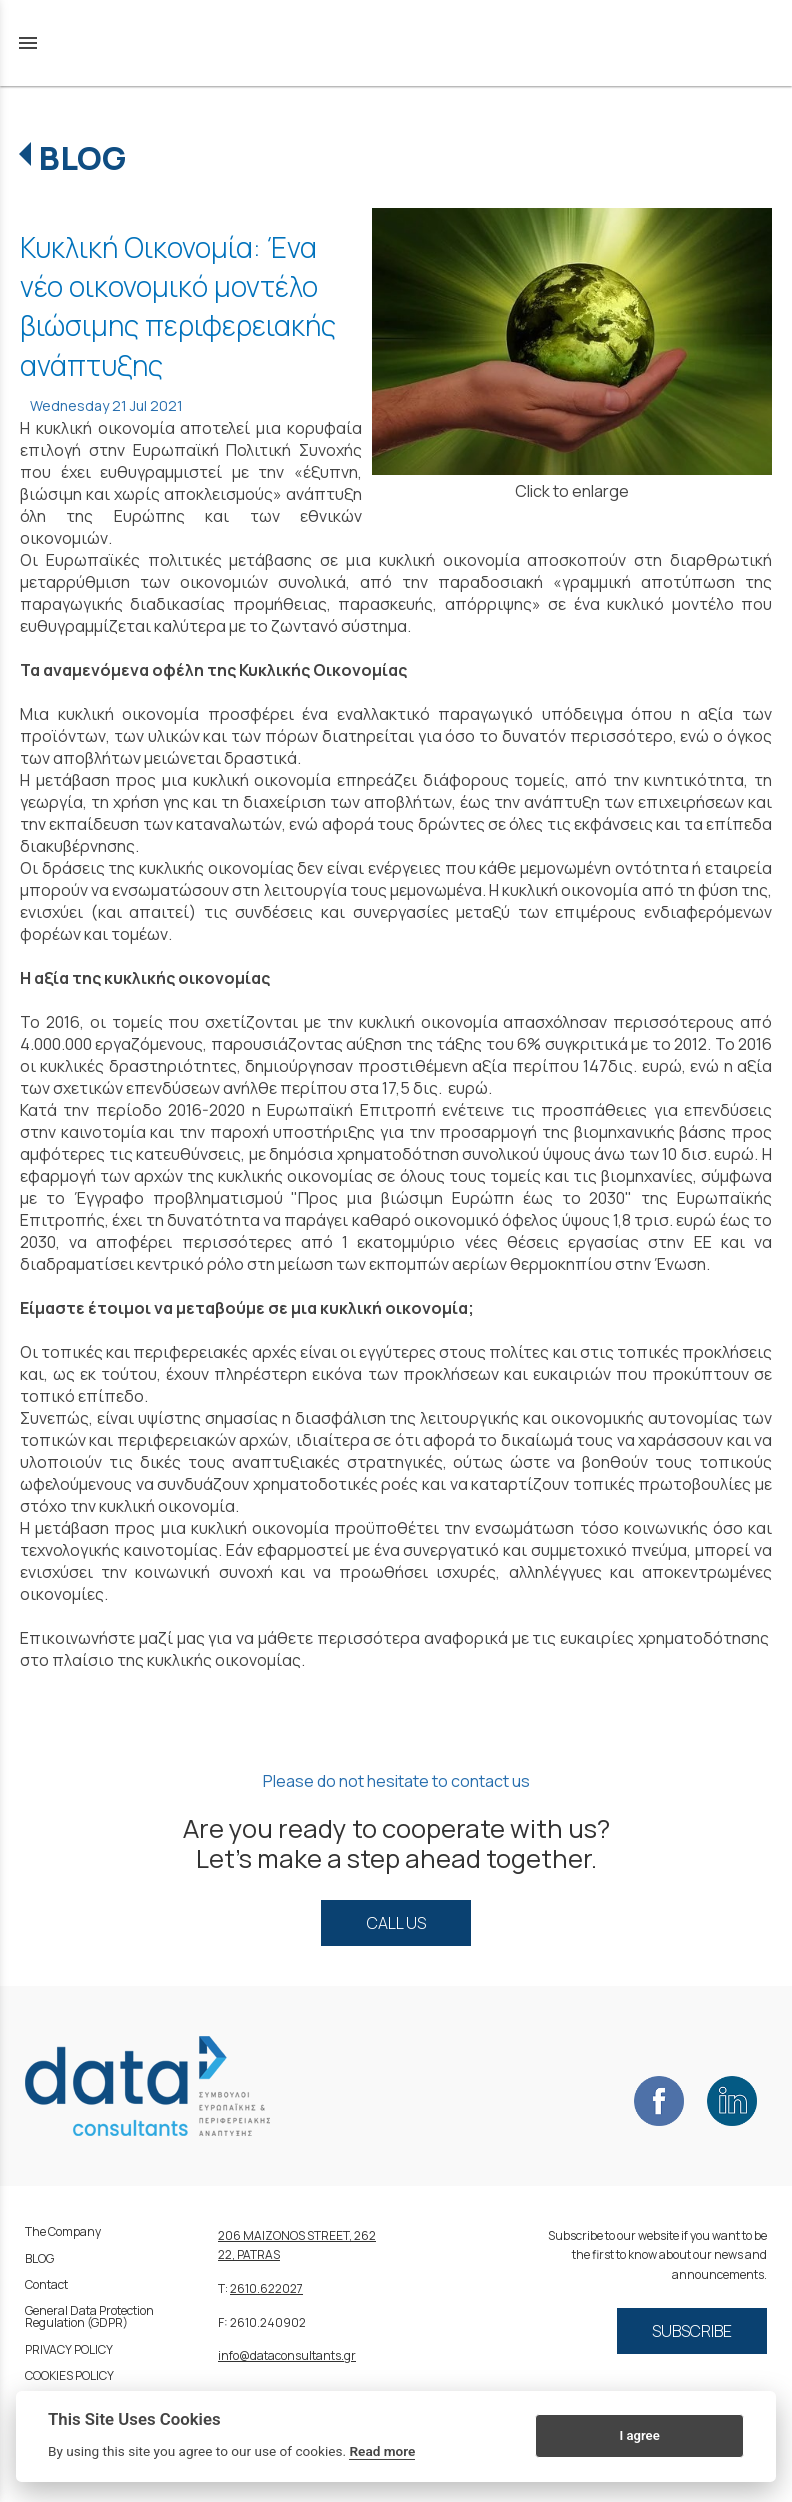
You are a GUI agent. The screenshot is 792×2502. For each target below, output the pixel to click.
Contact (46, 2284)
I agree (639, 2435)
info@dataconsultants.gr (287, 2355)
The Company (63, 2231)
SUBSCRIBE (692, 2331)
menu (28, 43)
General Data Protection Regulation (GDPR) (89, 2316)
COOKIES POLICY (69, 2375)
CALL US (396, 1923)
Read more (382, 2451)
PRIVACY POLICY (69, 2349)
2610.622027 (266, 2288)
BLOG (82, 158)
